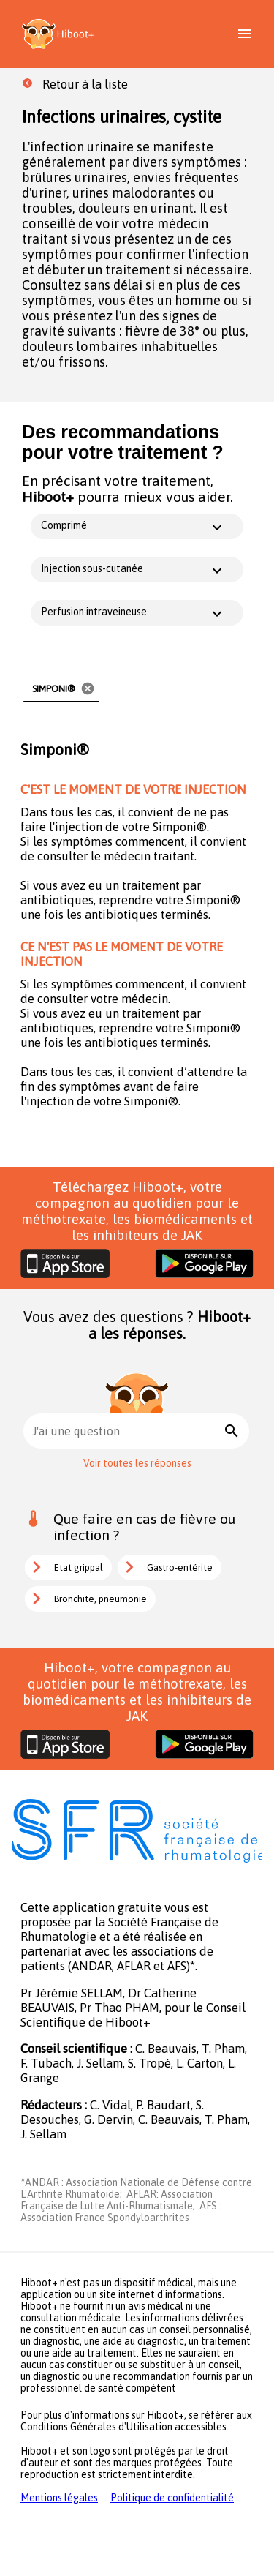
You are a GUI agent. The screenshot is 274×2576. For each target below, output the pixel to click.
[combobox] (126, 1431)
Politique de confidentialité (172, 2498)
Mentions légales (59, 2498)
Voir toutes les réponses (137, 1463)
